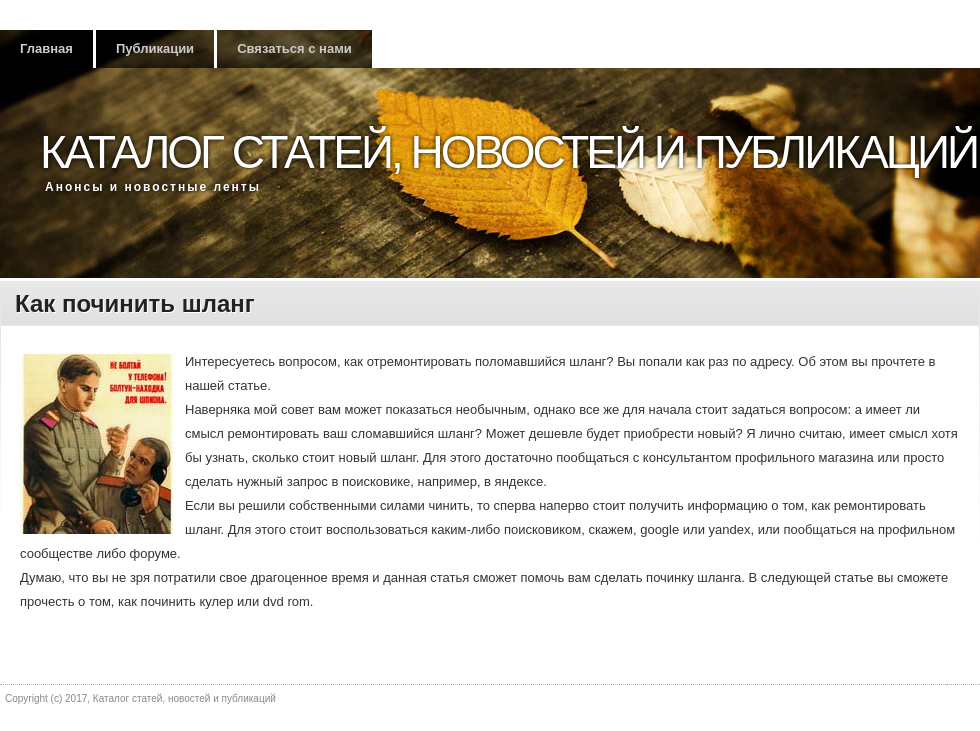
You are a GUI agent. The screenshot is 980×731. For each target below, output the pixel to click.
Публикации (155, 48)
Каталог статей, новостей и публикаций (508, 152)
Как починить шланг (135, 303)
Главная (46, 48)
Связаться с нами (294, 48)
